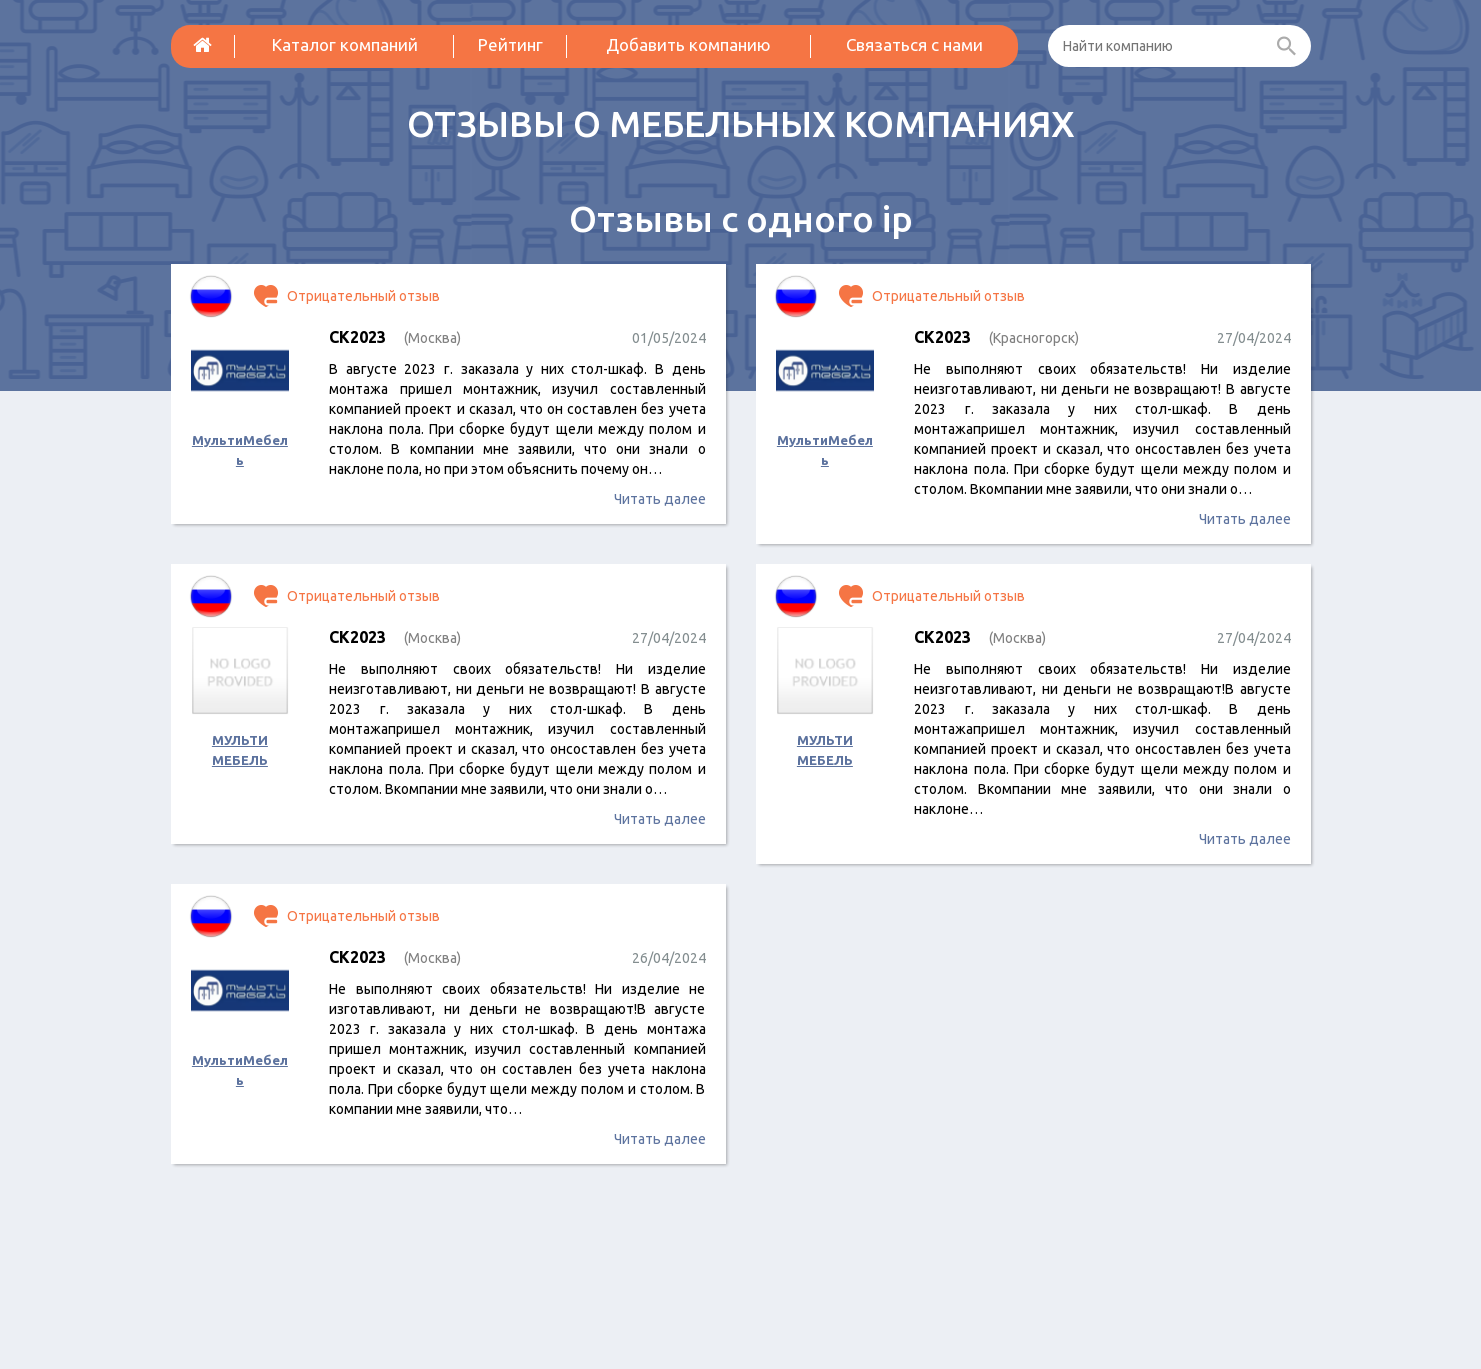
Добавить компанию (688, 44)
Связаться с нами (914, 44)
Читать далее (660, 499)
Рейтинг (510, 44)
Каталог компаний (345, 44)
